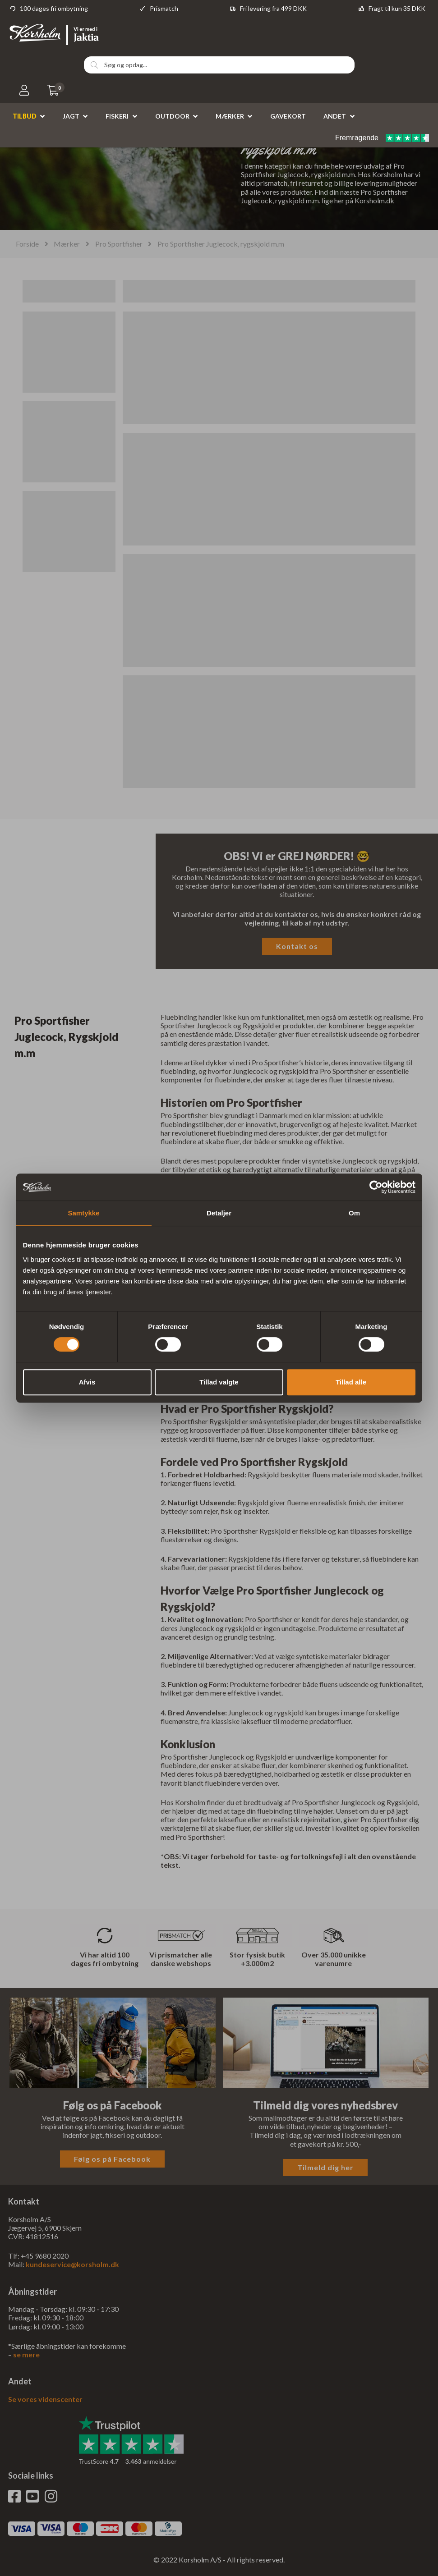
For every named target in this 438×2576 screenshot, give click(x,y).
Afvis (87, 1382)
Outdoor (172, 116)
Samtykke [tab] (83, 1213)
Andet (334, 116)
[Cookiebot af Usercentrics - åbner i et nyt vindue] (376, 1187)
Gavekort (288, 116)
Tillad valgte (218, 1382)
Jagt (71, 116)
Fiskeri (117, 116)
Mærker (230, 116)
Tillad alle (351, 1382)
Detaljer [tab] (219, 1213)
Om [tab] (354, 1213)
